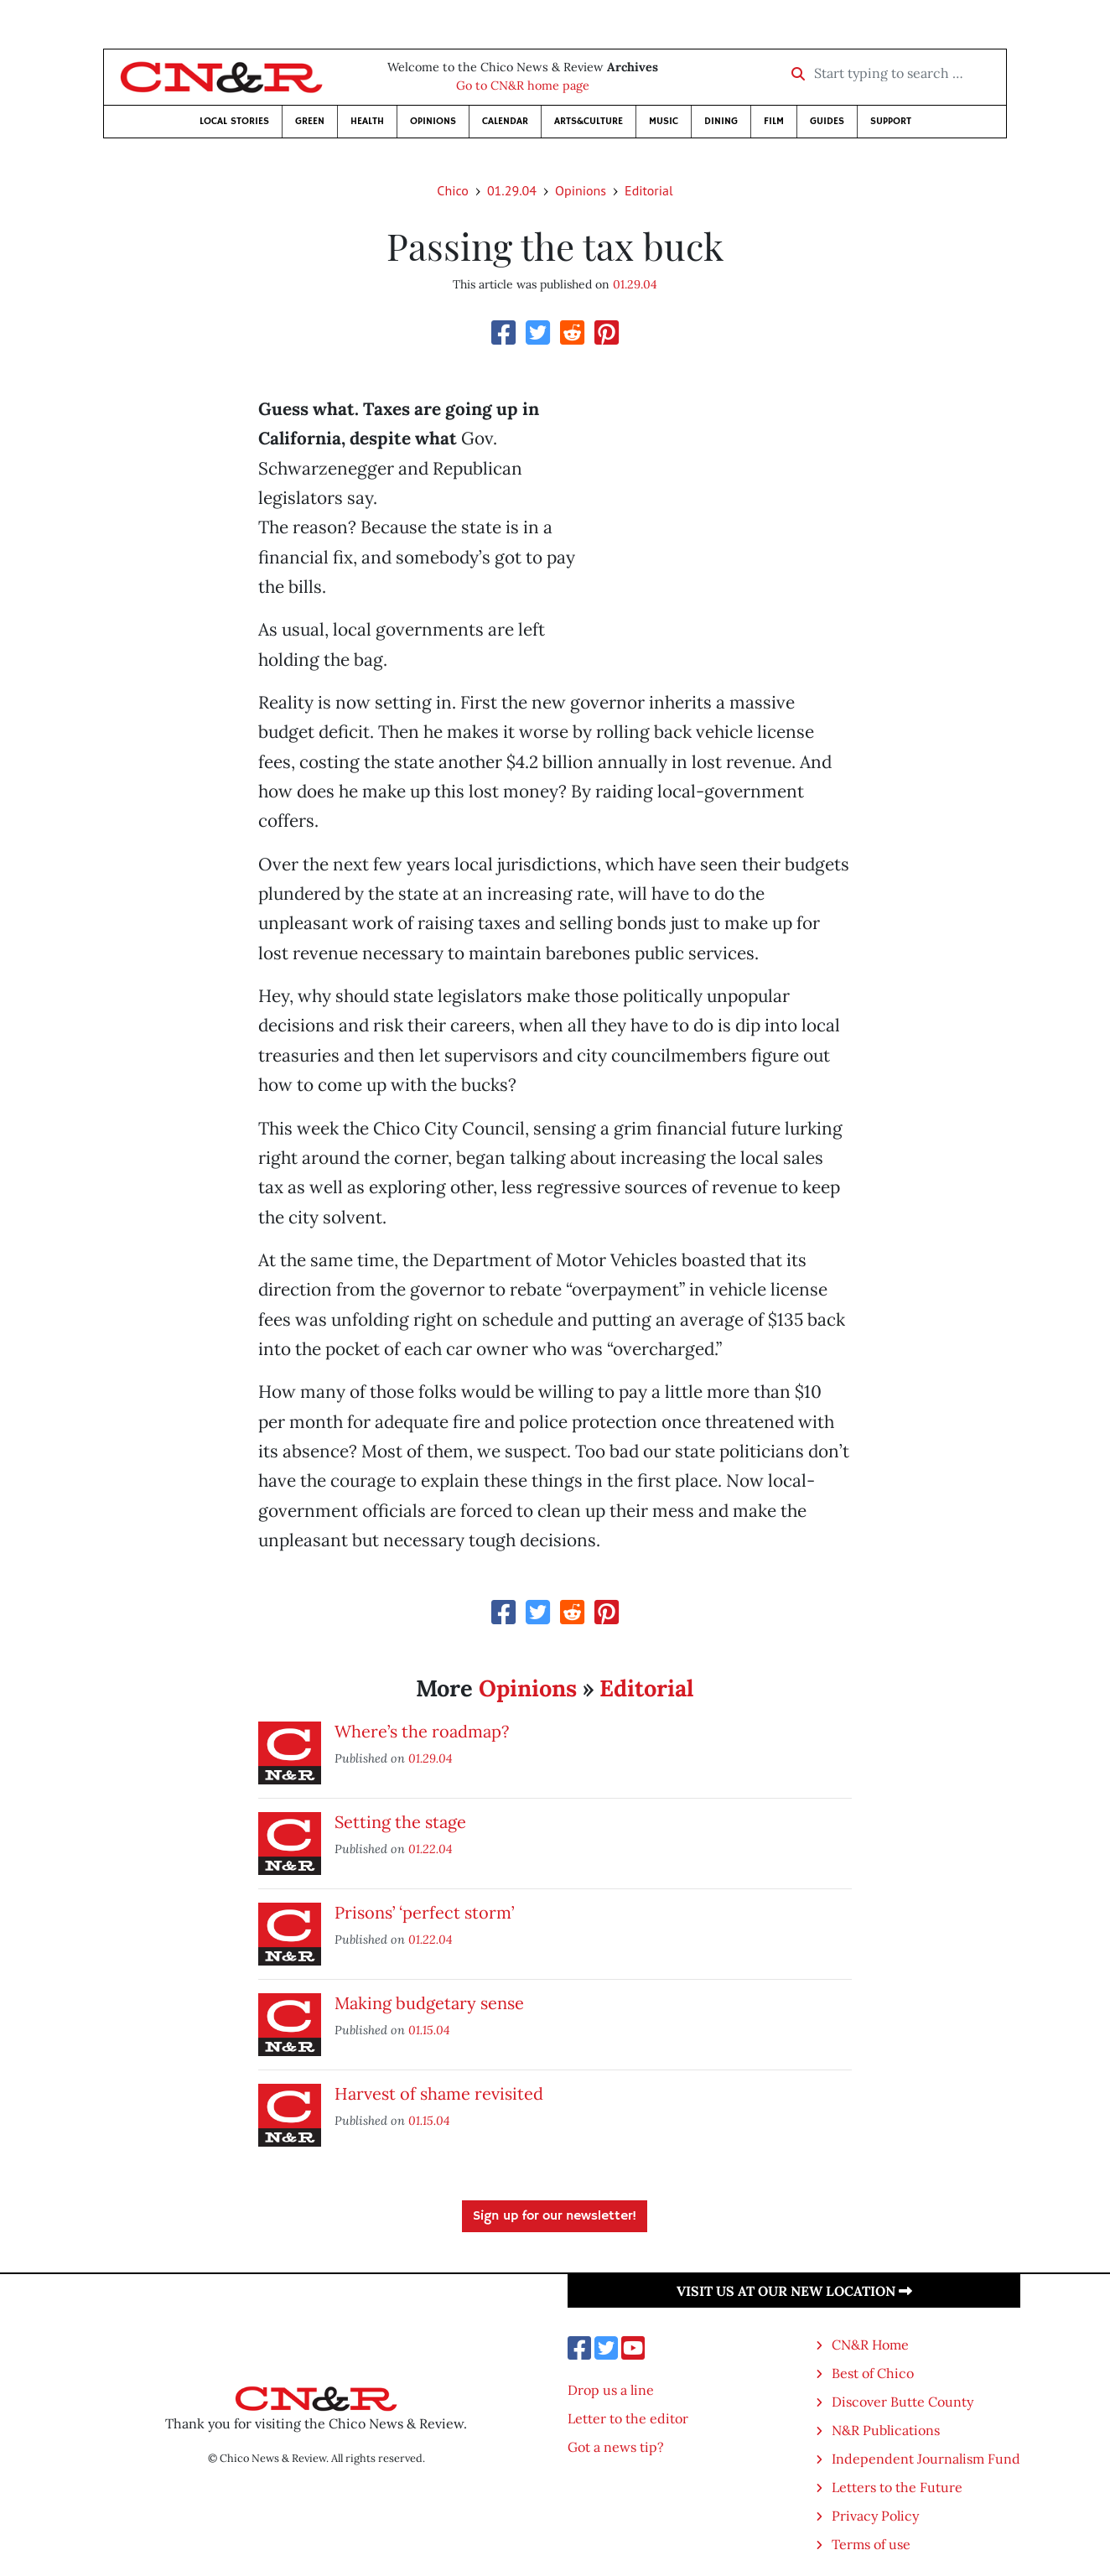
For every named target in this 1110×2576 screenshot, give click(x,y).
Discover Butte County (902, 2401)
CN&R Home (870, 2344)
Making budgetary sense (429, 2002)
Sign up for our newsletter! (554, 2216)
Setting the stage (400, 1821)
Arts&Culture (588, 121)
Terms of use (871, 2544)
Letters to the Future (897, 2487)
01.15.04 (429, 2030)
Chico (453, 190)
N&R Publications (886, 2430)
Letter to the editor (628, 2418)
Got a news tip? (616, 2446)
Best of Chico (873, 2373)
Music (663, 121)
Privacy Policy (875, 2515)
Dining (721, 121)
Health (367, 121)
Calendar (505, 121)
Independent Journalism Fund (926, 2458)
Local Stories (234, 121)
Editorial (649, 190)
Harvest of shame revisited (439, 2093)
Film (774, 121)
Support (890, 121)
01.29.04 (512, 190)
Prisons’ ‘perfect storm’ (424, 1912)
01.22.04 (430, 1849)
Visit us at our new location (794, 2291)
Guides (827, 121)
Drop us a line (611, 2389)
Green (309, 121)
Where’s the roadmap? (422, 1731)
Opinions (433, 121)
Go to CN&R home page (522, 85)
